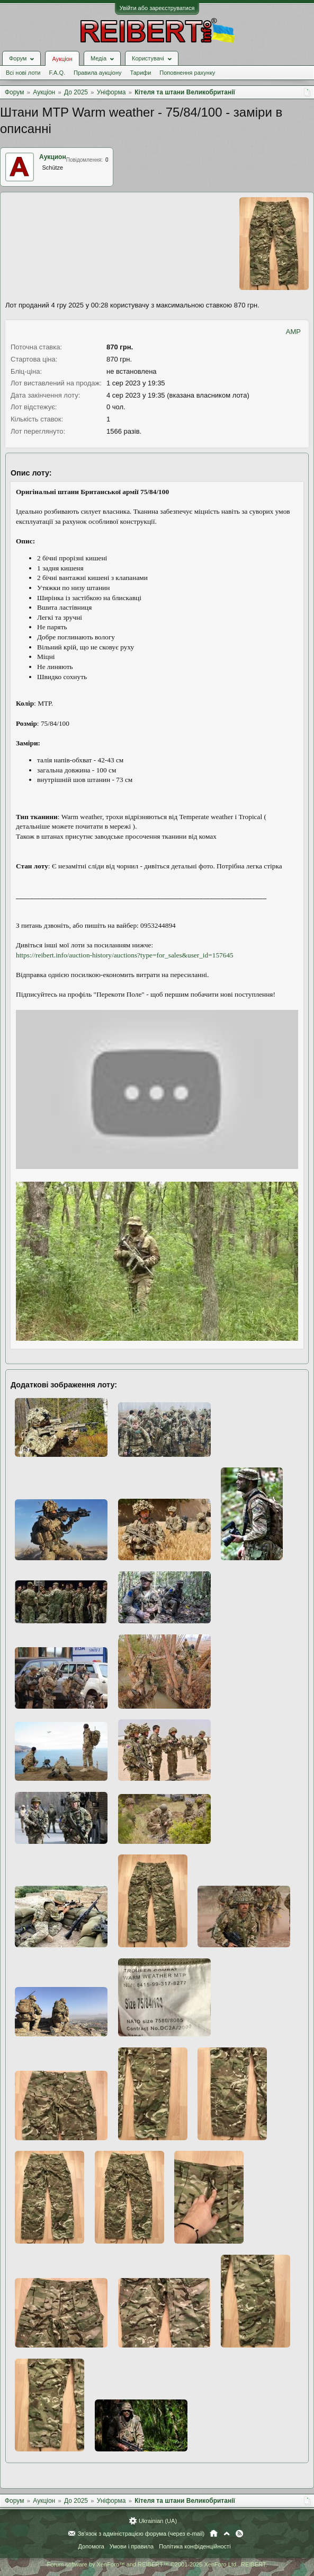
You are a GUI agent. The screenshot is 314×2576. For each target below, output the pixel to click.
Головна (214, 2533)
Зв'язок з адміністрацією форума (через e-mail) (141, 2533)
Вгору (226, 2533)
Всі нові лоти (23, 72)
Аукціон (62, 59)
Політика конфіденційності (194, 2546)
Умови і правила (132, 2546)
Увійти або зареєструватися (157, 8)
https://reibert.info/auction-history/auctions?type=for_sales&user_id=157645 (125, 955)
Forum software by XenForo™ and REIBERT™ (157, 2564)
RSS (239, 2533)
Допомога (91, 2546)
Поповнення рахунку (187, 72)
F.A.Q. (57, 72)
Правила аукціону (97, 72)
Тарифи (140, 72)
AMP (293, 332)
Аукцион (52, 157)
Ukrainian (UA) (158, 2521)
